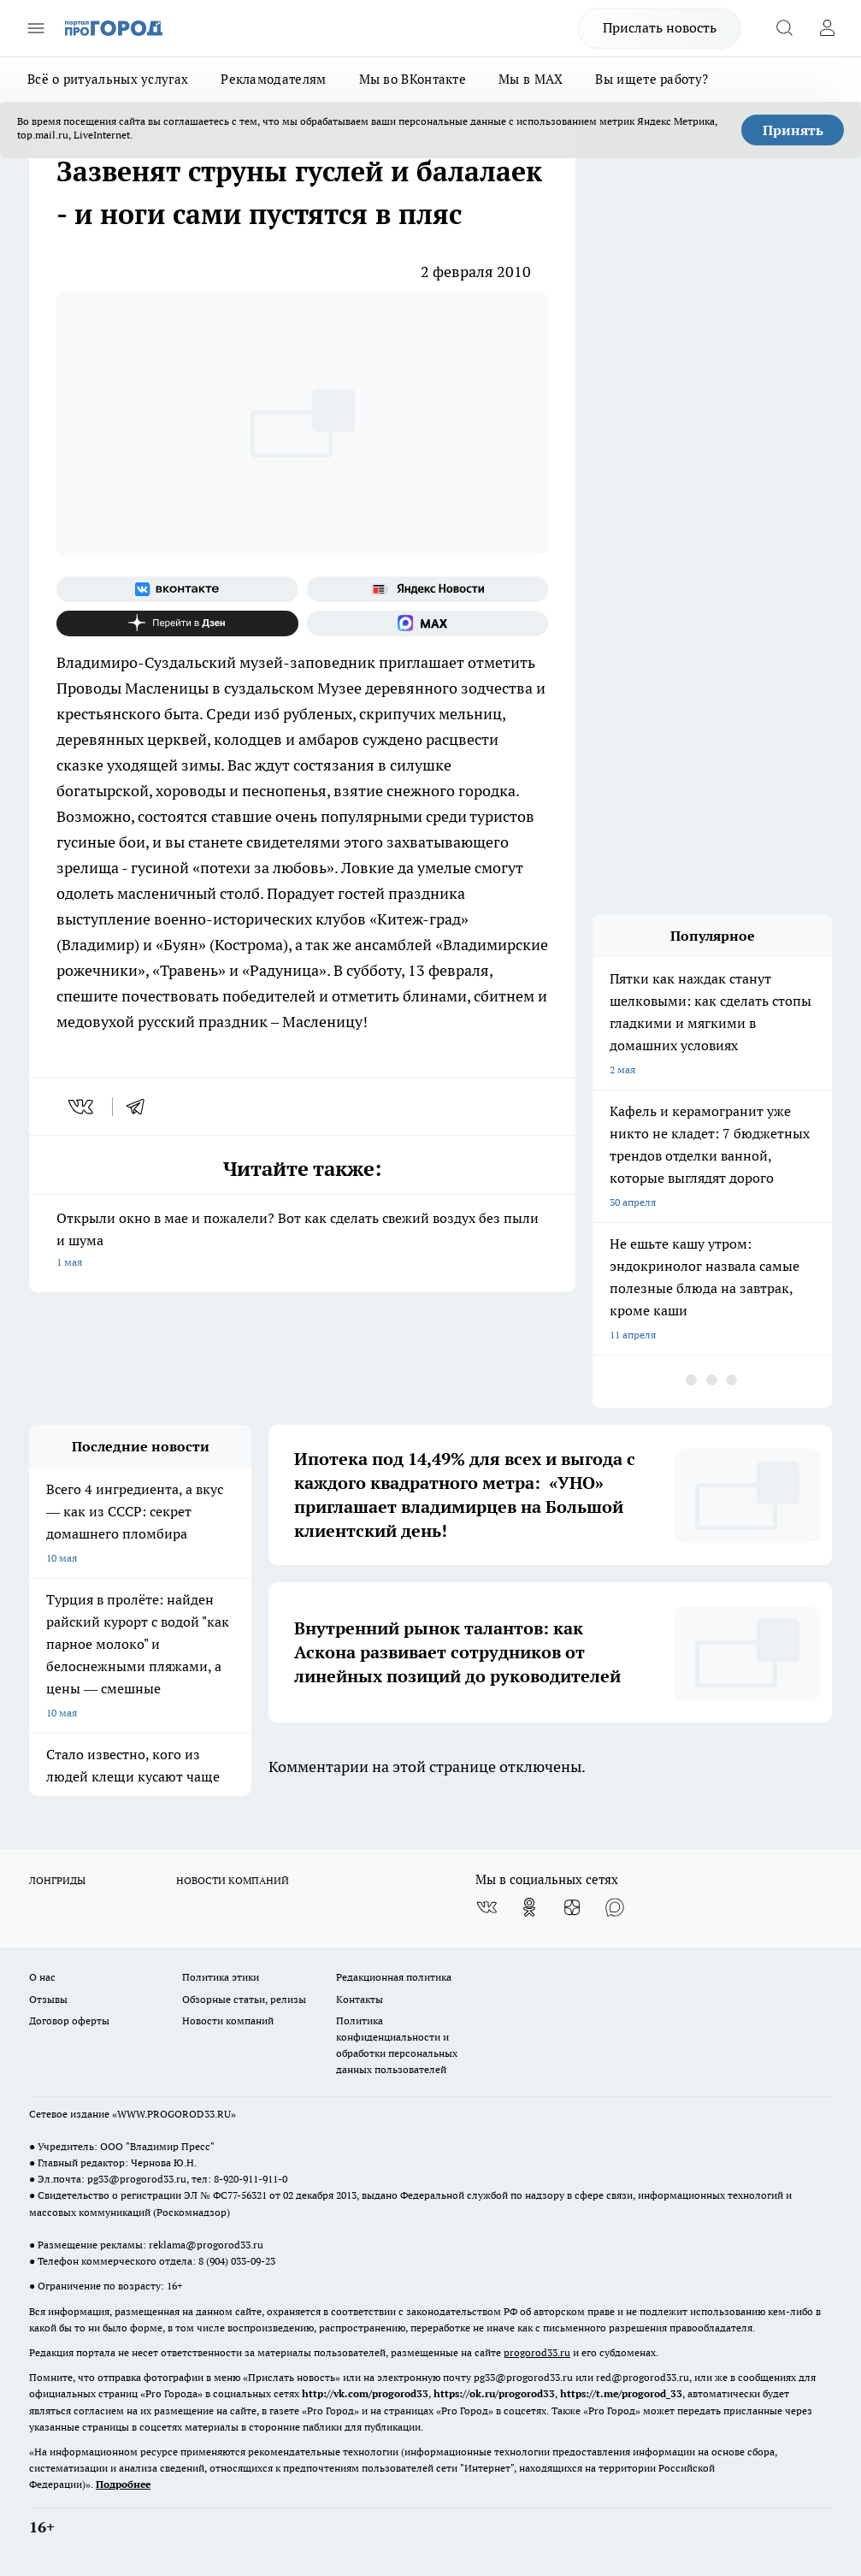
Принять (793, 130)
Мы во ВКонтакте (413, 79)
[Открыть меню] (35, 28)
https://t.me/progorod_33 (621, 2393)
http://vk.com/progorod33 (365, 2393)
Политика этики (220, 1976)
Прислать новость (660, 27)
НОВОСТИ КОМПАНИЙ (232, 1880)
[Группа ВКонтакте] (177, 589)
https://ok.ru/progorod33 (494, 2393)
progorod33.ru (537, 2352)
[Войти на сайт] (827, 28)
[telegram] (141, 1107)
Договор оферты (69, 2020)
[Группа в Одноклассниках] (529, 1907)
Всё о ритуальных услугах (107, 79)
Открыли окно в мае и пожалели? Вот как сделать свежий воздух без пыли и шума (302, 1241)
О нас (42, 1976)
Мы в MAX (530, 79)
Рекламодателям (273, 79)
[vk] (82, 1107)
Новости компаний (228, 2020)
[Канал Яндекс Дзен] (177, 623)
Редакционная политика (393, 1976)
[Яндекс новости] (428, 589)
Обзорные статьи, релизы (244, 1999)
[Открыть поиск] (784, 28)
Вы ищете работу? (651, 79)
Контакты (359, 1999)
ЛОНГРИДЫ (57, 1880)
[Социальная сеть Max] (428, 623)
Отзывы (48, 1999)
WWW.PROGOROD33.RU (174, 2113)
